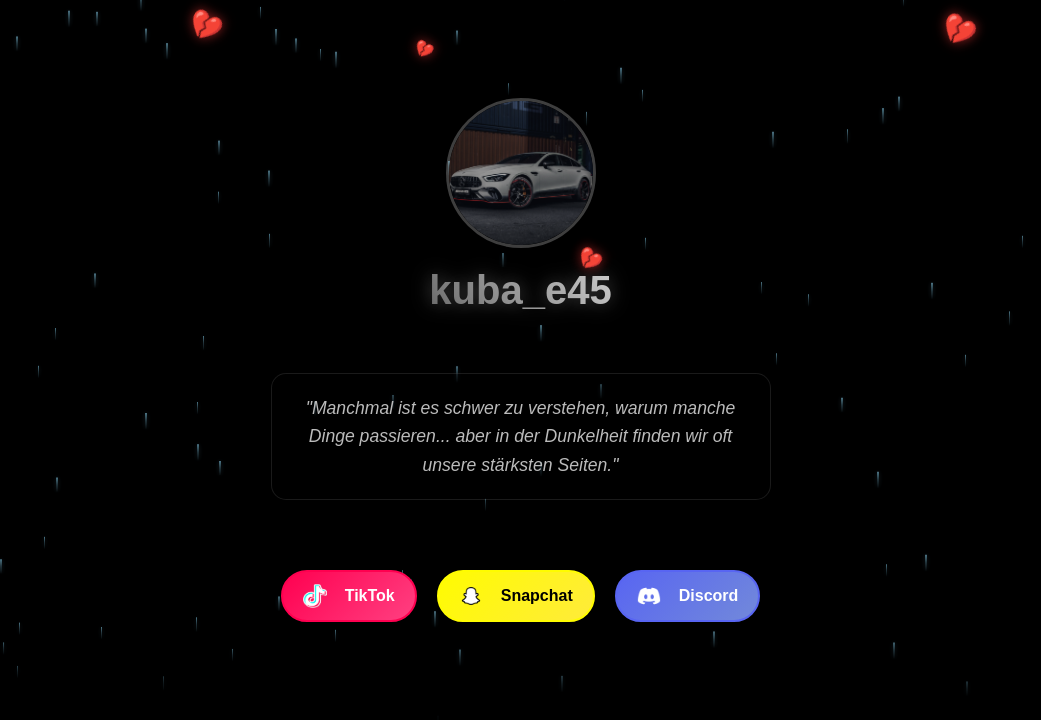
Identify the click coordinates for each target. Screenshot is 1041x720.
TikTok (349, 596)
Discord (688, 596)
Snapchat (516, 596)
